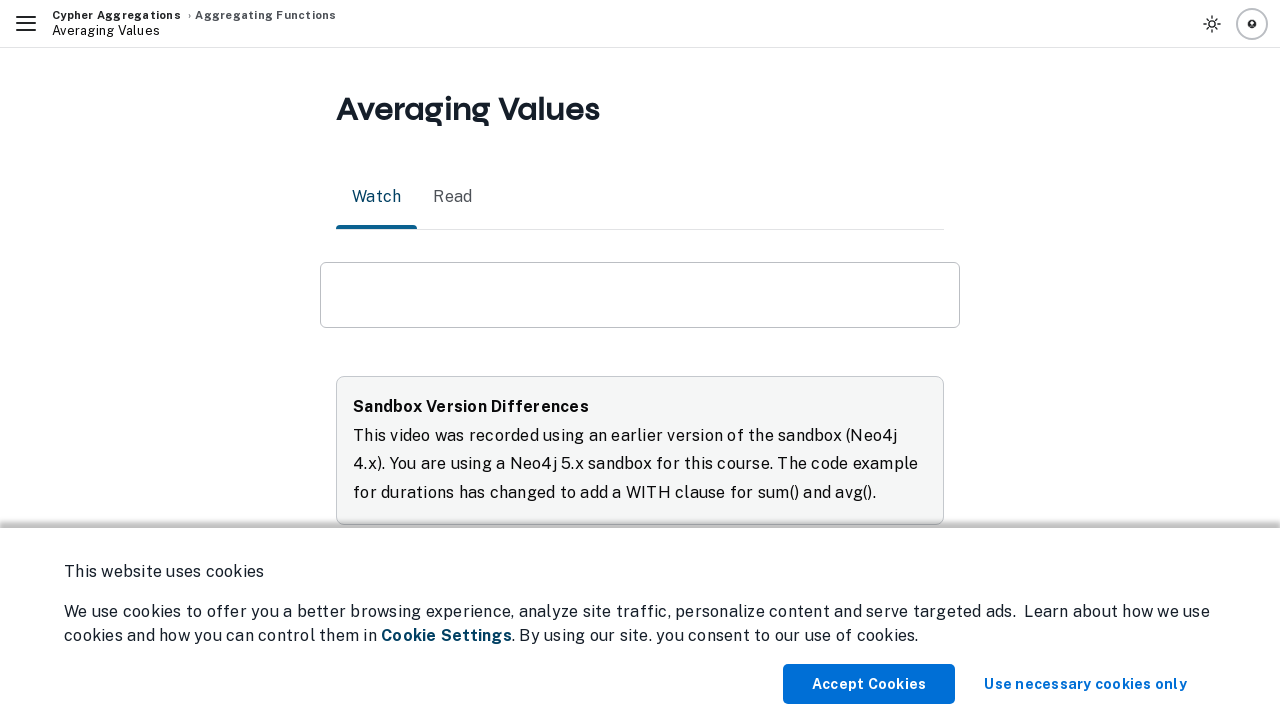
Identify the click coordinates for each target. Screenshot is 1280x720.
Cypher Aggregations (116, 15)
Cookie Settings (446, 635)
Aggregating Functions (265, 15)
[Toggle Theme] (1212, 24)
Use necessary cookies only (1085, 684)
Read (452, 197)
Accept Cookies (869, 684)
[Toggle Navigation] (26, 24)
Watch (376, 197)
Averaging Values (106, 31)
